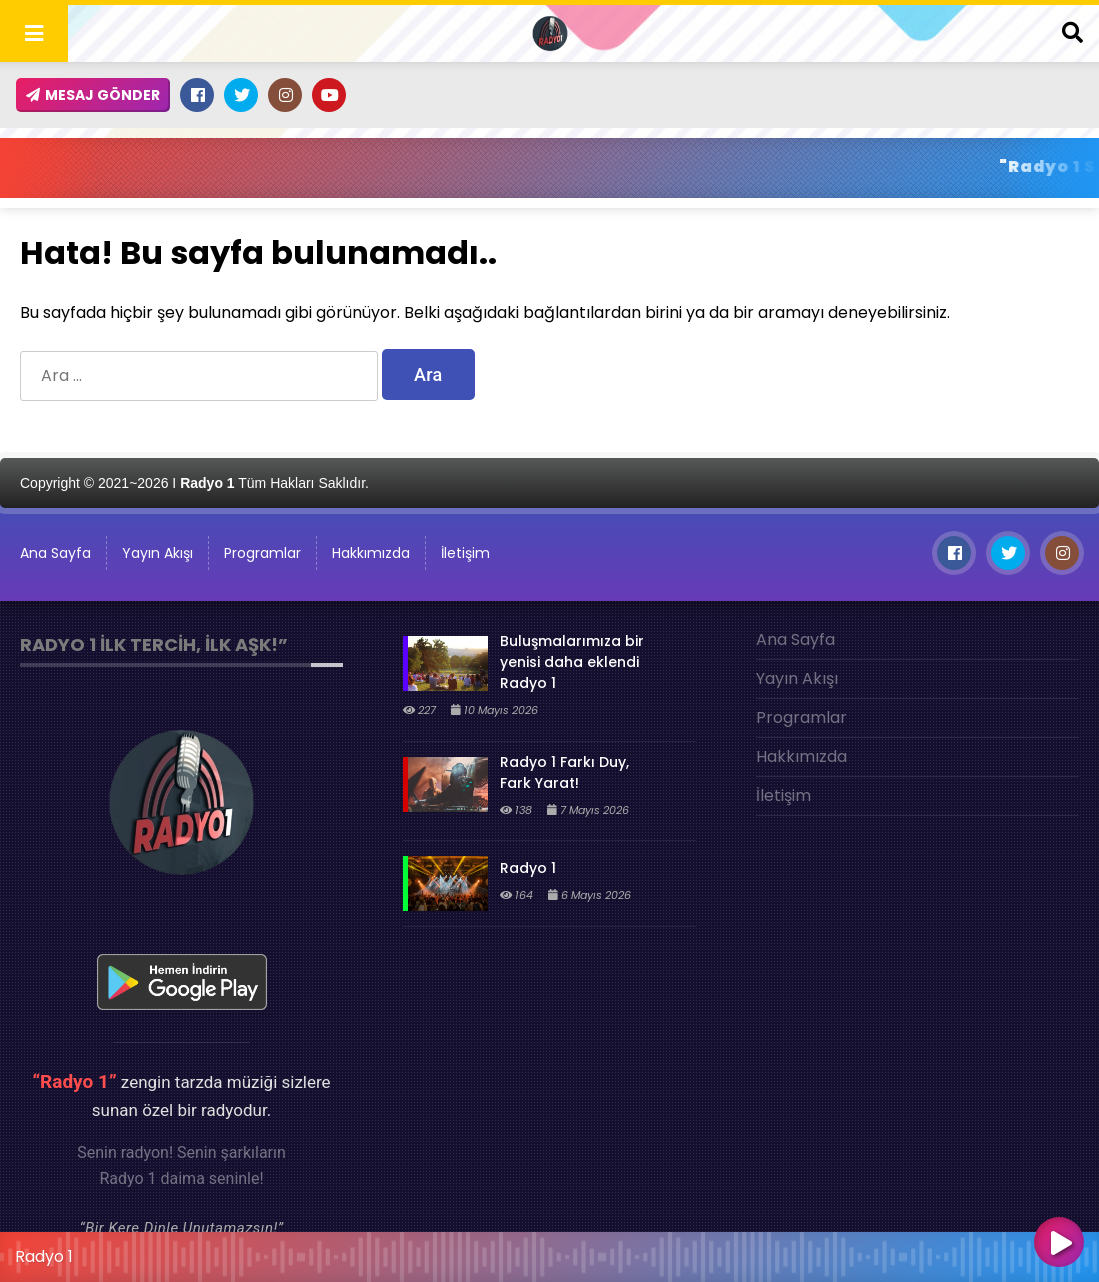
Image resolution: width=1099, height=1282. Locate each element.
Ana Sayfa (795, 639)
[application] (549, 1252)
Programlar (262, 553)
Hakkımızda (371, 553)
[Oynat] (1059, 1244)
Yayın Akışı (157, 553)
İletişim (465, 553)
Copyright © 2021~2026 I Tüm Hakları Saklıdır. (194, 483)
